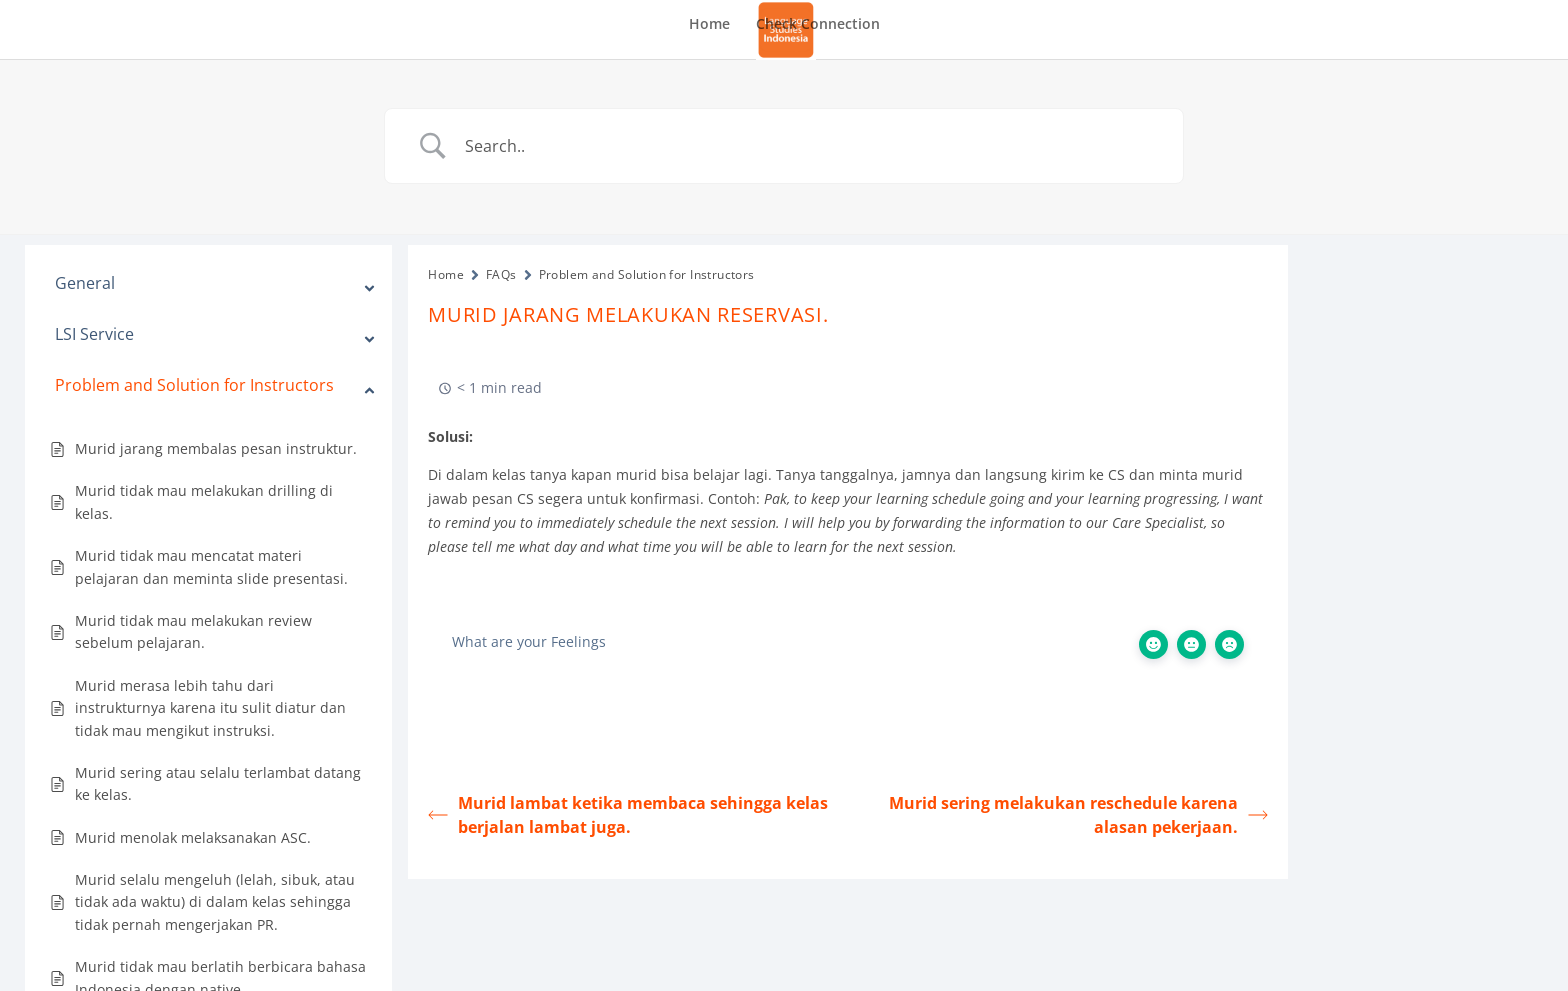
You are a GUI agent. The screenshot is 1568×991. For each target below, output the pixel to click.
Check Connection (818, 25)
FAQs (501, 274)
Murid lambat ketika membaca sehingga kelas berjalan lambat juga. (628, 815)
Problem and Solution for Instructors (647, 274)
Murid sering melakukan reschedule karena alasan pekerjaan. (1078, 815)
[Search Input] (809, 146)
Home (709, 25)
